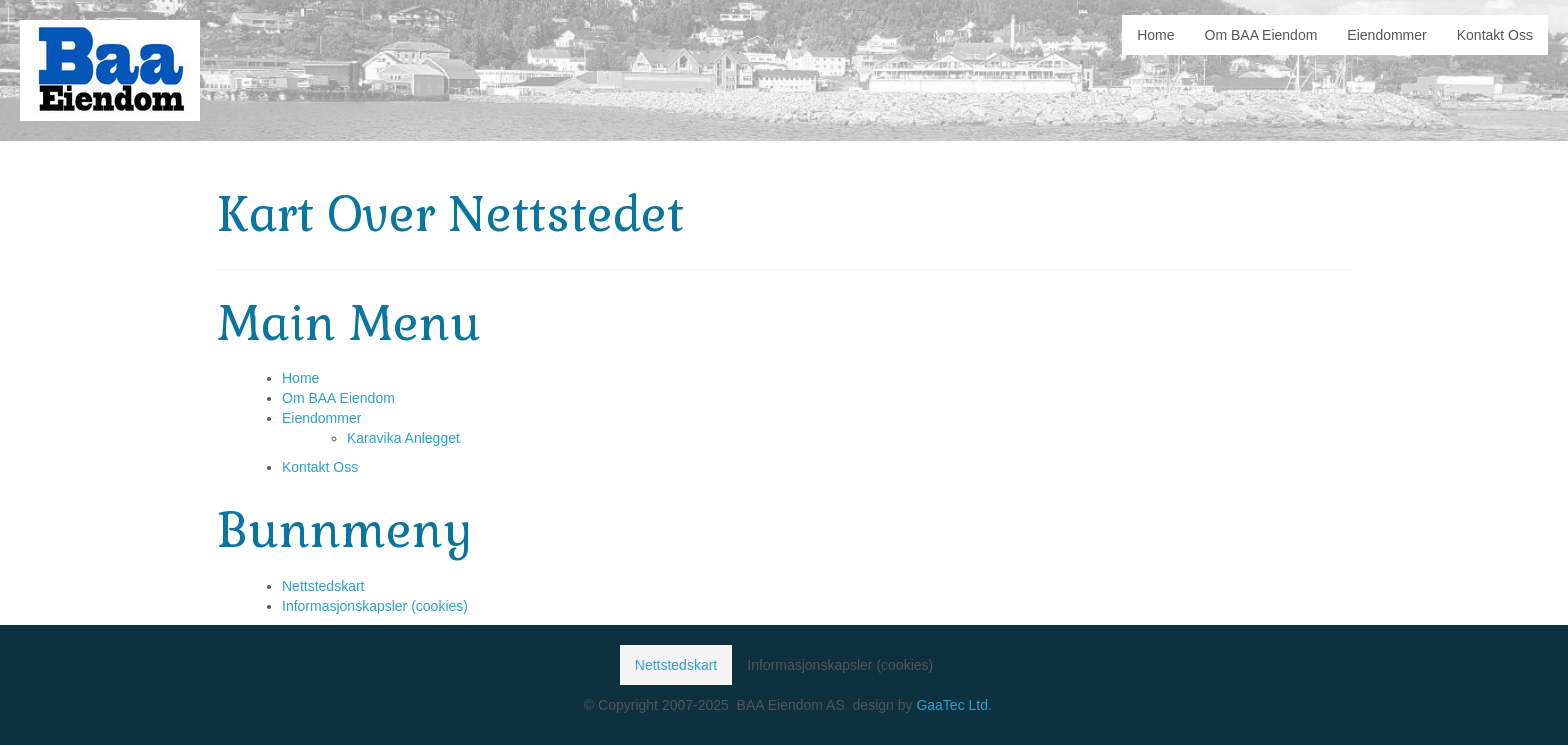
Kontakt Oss (320, 467)
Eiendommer (321, 418)
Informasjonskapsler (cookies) (375, 606)
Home (300, 378)
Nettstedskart (323, 586)
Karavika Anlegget (403, 438)
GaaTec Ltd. (954, 705)
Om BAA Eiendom (338, 398)
